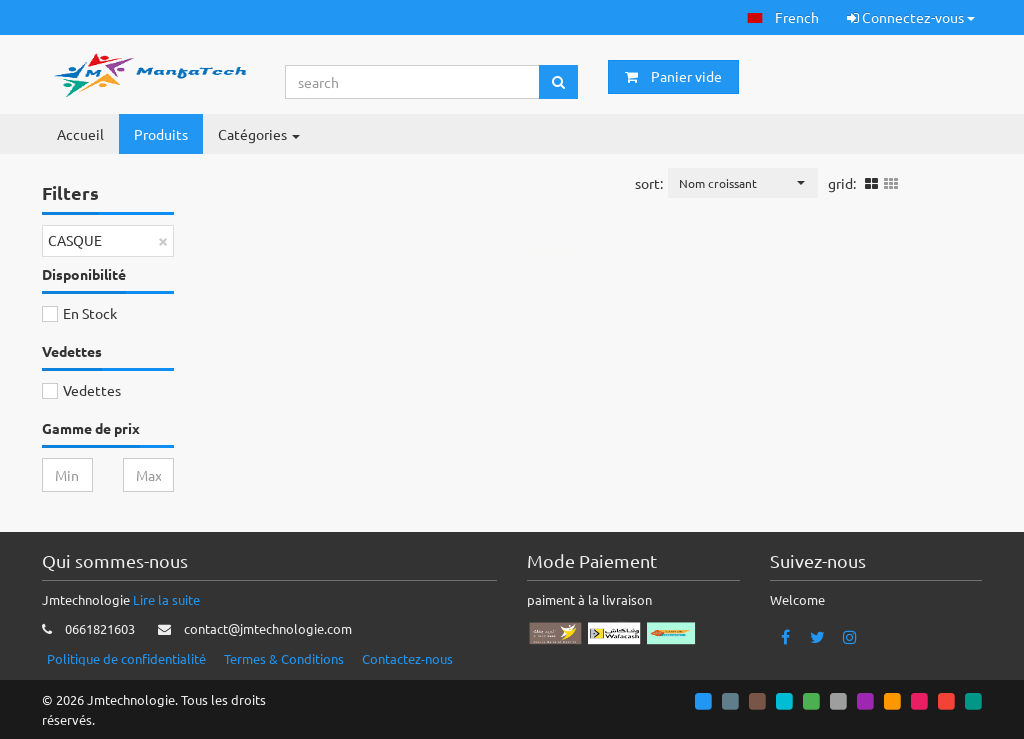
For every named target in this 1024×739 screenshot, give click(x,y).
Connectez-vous (911, 17)
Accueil (80, 134)
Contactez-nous (407, 658)
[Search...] (413, 82)
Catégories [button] (259, 134)
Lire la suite (166, 599)
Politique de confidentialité (126, 658)
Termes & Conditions (284, 658)
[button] (783, 17)
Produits (161, 134)
